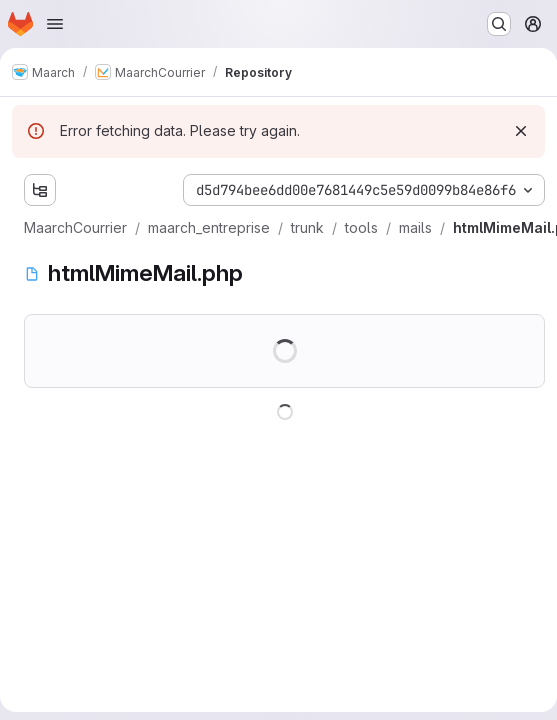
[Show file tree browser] (40, 190)
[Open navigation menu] (55, 24)
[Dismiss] (521, 131)
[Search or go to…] (499, 24)
